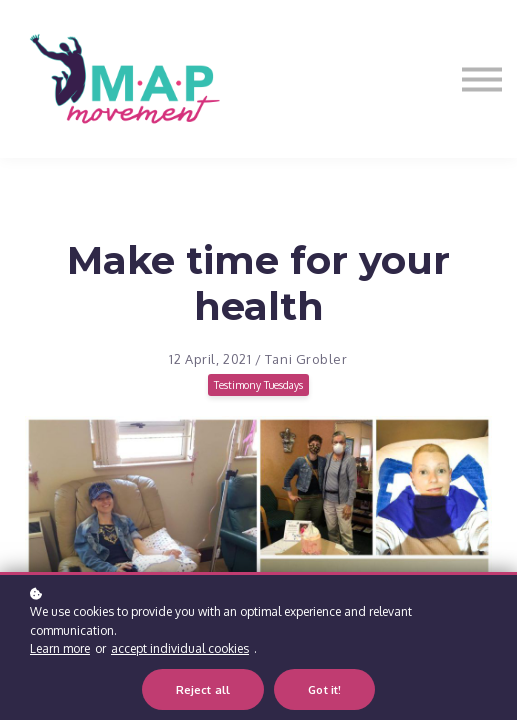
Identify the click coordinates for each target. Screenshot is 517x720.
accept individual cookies (180, 650)
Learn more (60, 650)
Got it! (324, 691)
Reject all (203, 691)
